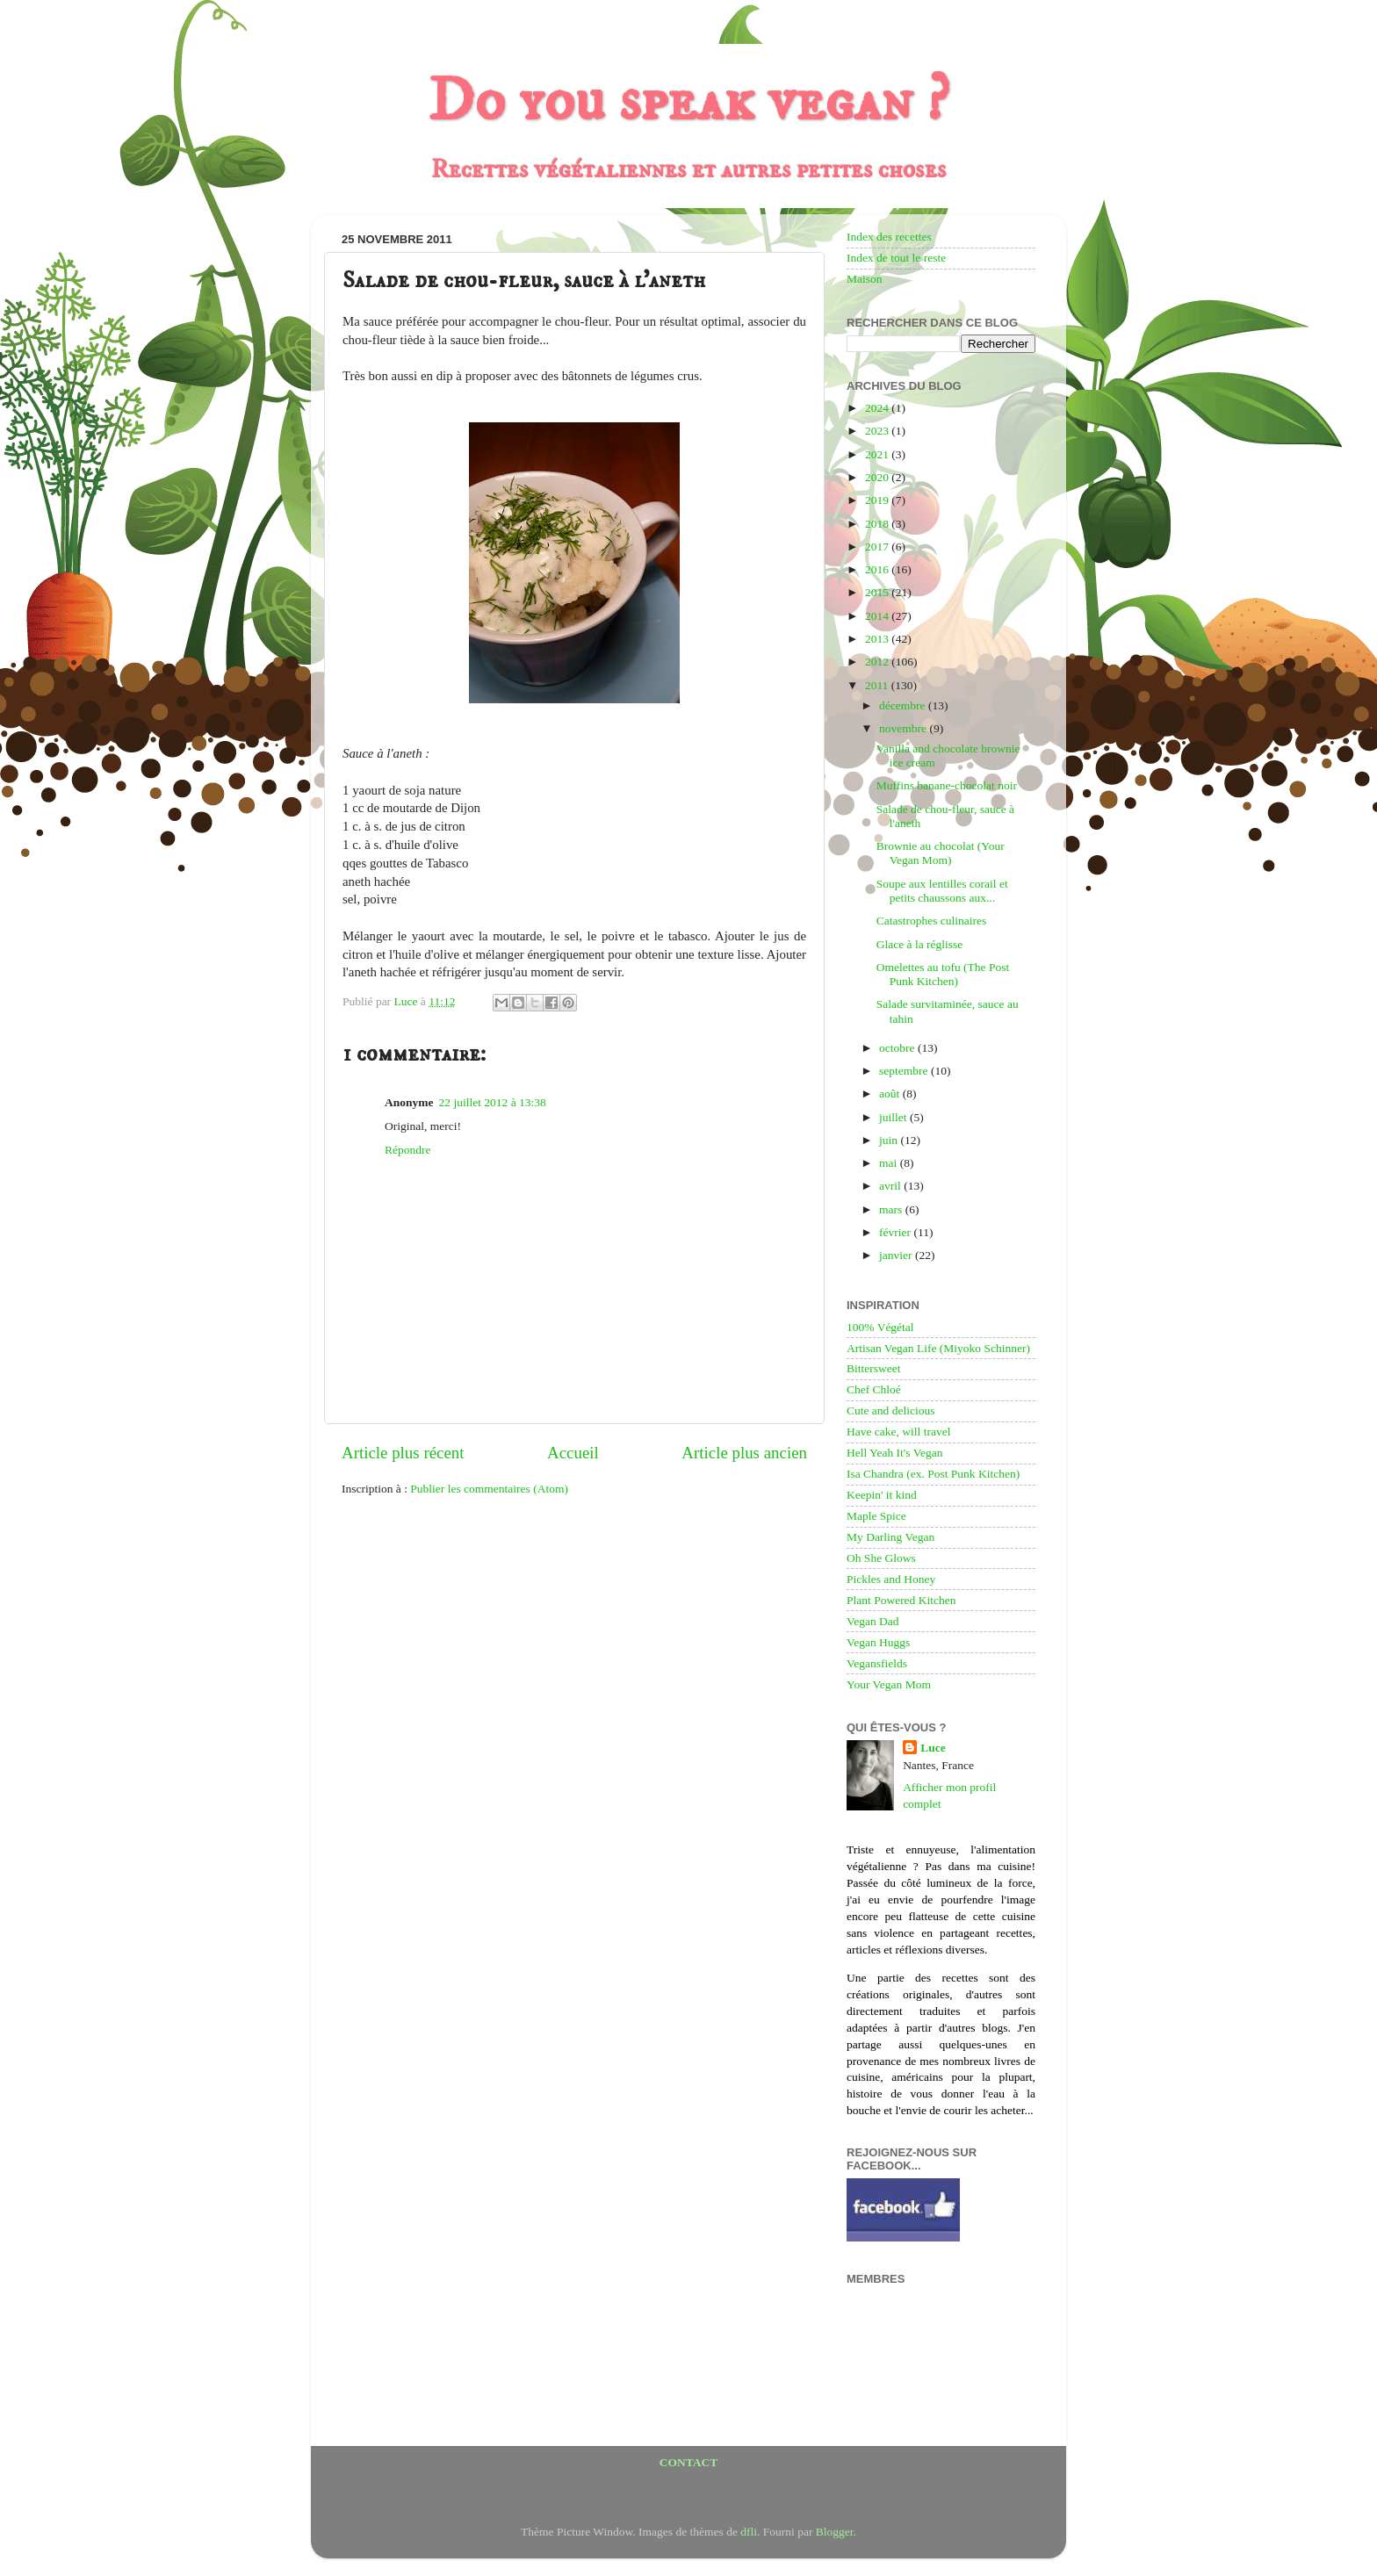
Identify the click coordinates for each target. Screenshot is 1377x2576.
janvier (897, 1255)
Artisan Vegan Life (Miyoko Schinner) (938, 1348)
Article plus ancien (744, 1452)
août (891, 1093)
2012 (878, 661)
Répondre (407, 1149)
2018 (878, 523)
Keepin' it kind (882, 1494)
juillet (894, 1117)
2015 (878, 592)
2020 (878, 477)
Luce (933, 1747)
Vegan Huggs (878, 1642)
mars (892, 1209)
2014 (878, 615)
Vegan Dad (873, 1621)
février (896, 1232)
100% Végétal (880, 1327)
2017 (878, 546)
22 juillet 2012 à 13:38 (492, 1102)
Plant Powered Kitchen (901, 1600)
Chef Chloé (874, 1389)
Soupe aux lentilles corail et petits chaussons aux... (942, 890)
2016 (878, 569)
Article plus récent (403, 1452)
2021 (878, 454)
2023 (878, 430)
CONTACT (689, 2462)
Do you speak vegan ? (688, 101)
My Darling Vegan (890, 1536)
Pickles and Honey (891, 1579)
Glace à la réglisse (919, 944)
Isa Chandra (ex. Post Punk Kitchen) (933, 1473)
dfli (748, 2531)
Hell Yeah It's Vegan (894, 1452)
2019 (878, 500)
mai (889, 1162)
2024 (878, 407)
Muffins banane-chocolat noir (946, 785)
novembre (904, 728)
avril (891, 1185)
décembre (903, 705)
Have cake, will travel (898, 1431)
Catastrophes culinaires (931, 920)
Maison (865, 278)
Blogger (835, 2531)
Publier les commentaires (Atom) (489, 1488)
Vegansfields (877, 1663)
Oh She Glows (881, 1558)
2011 (878, 685)
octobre (898, 1047)
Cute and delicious (890, 1410)
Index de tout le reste (896, 257)
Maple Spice (876, 1515)
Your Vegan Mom (889, 1684)
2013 (878, 638)
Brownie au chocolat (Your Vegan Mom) (940, 853)
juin (889, 1140)
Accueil (573, 1452)
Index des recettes (889, 236)
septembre (905, 1070)
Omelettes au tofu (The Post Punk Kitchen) (942, 974)
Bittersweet (873, 1368)
